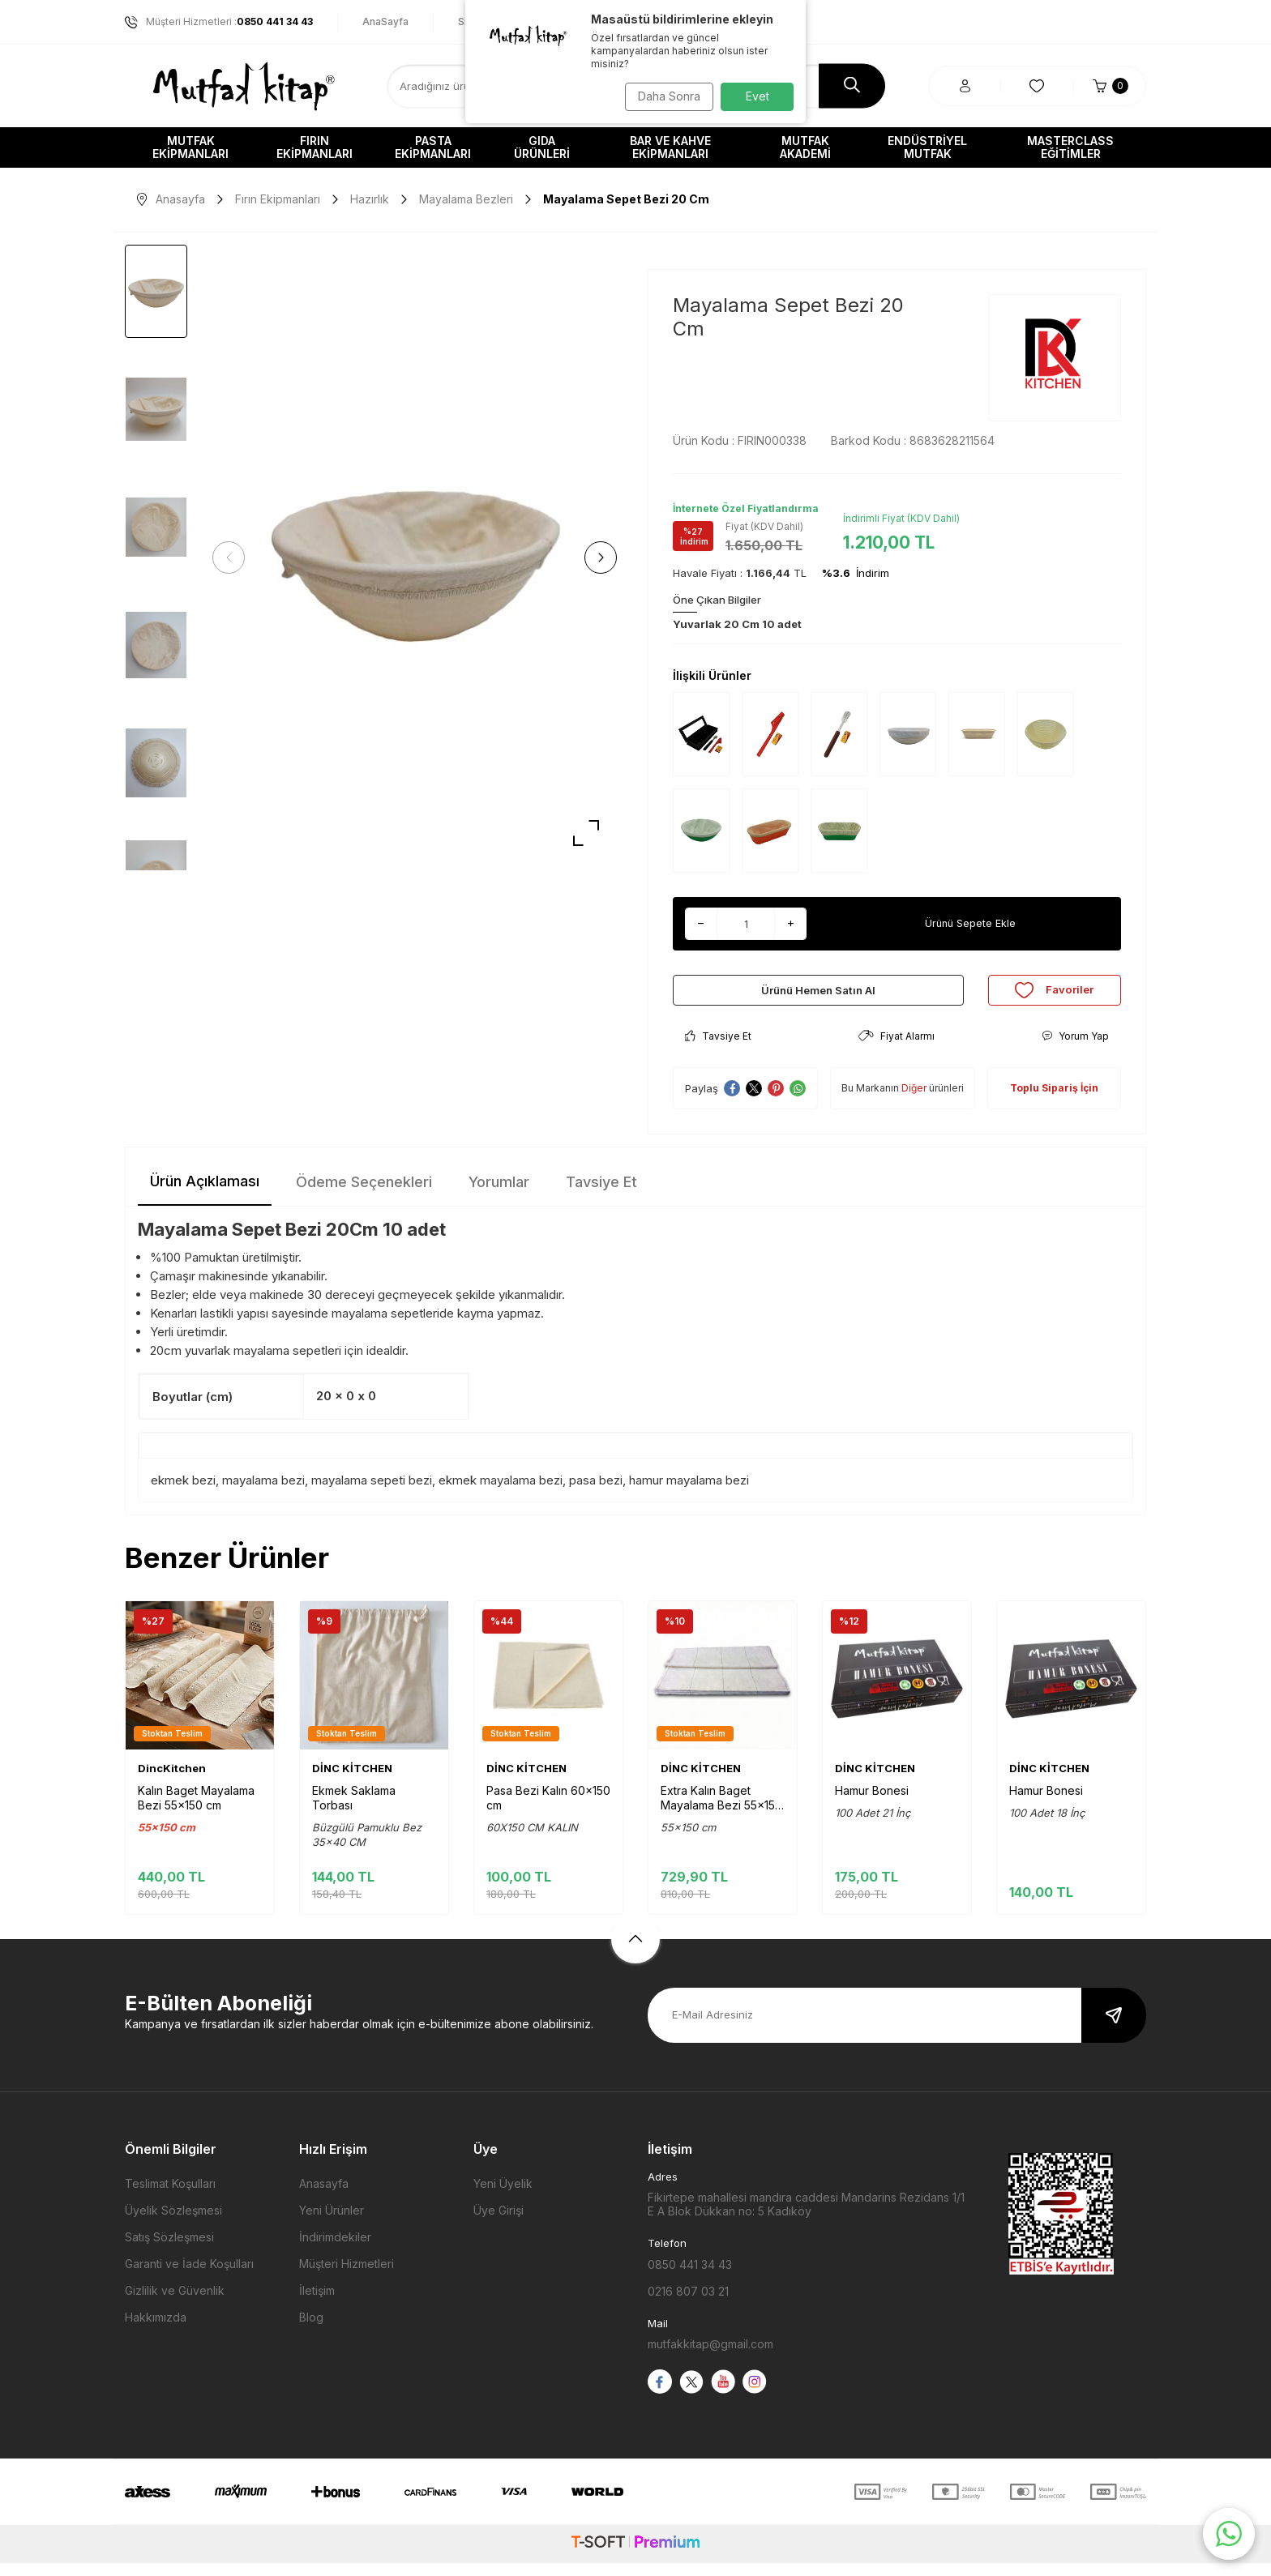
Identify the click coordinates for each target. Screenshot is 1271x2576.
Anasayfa (171, 199)
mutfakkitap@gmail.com (710, 2358)
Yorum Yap (1075, 1050)
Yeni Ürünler (331, 2224)
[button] (234, 557)
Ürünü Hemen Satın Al (817, 996)
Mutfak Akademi (805, 147)
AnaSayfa (385, 21)
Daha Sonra (664, 96)
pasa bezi (596, 1493)
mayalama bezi (263, 1493)
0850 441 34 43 (690, 2278)
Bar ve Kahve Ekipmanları (670, 147)
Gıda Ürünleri (542, 147)
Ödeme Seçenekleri (364, 1195)
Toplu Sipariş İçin (1054, 1102)
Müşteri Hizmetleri (346, 2277)
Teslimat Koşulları (170, 2197)
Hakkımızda (155, 2331)
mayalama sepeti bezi (371, 1493)
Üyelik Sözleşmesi (173, 2224)
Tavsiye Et (718, 1050)
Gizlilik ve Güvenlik (175, 2304)
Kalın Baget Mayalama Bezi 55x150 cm (196, 1811)
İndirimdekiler (335, 2251)
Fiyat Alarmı (896, 1050)
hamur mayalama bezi (689, 1493)
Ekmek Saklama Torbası (354, 1811)
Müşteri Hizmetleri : (219, 21)
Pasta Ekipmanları (433, 147)
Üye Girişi (498, 2224)
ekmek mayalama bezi (501, 1493)
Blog (311, 2331)
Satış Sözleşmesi (169, 2251)
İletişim (317, 2304)
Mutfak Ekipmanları (190, 147)
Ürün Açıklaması (204, 1194)
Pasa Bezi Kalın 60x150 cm (548, 1811)
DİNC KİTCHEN (352, 1781)
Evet (757, 96)
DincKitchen (172, 1781)
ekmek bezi (183, 1493)
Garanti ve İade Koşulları (189, 2277)
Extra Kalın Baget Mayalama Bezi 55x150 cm (721, 1811)
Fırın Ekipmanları (314, 147)
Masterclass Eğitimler (1070, 147)
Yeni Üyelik (503, 2197)
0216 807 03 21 (688, 2305)
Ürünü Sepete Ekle (969, 923)
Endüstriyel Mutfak (927, 147)
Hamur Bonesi (872, 1804)
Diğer (914, 1102)
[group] (414, 558)
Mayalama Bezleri (466, 199)
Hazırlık (369, 199)
